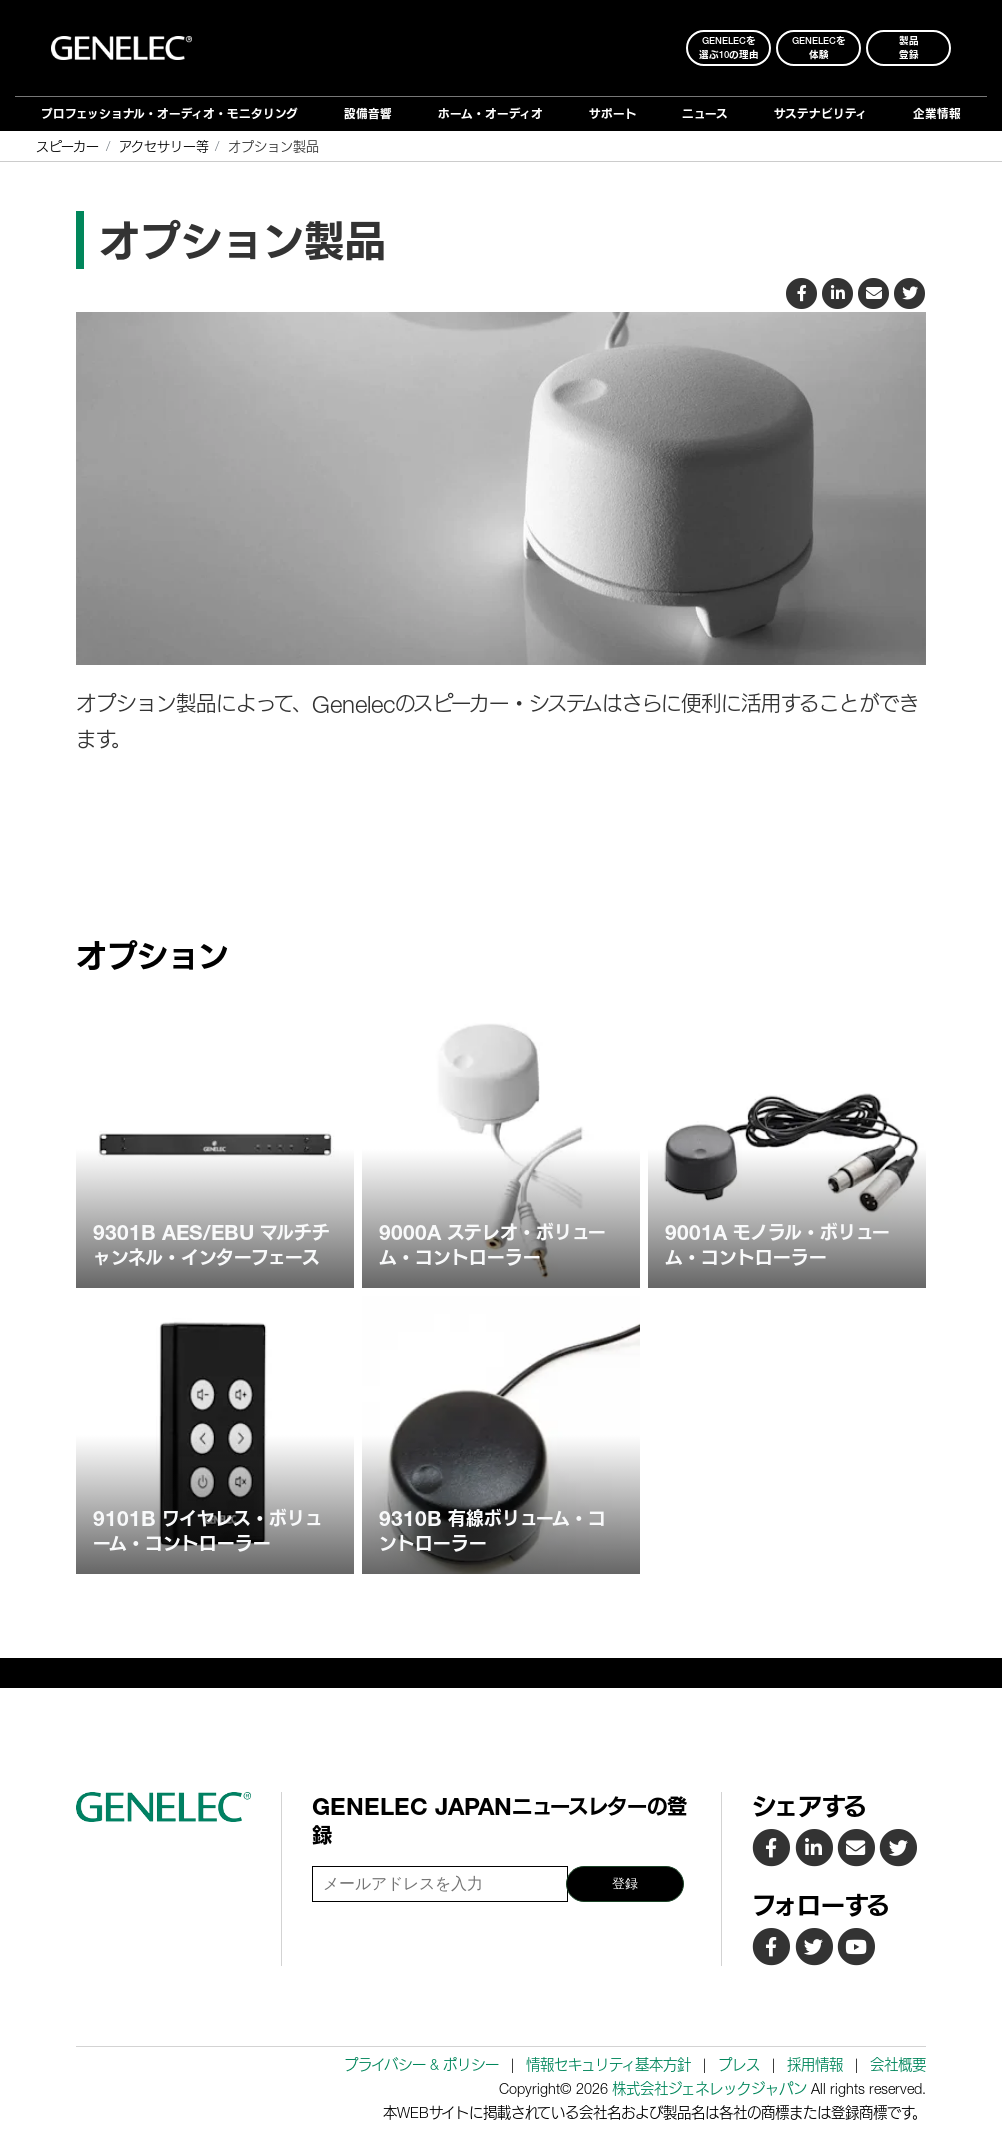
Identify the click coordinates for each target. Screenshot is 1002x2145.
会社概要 (898, 2064)
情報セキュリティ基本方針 (608, 2064)
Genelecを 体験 (819, 47)
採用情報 (815, 2064)
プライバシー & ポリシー (421, 2064)
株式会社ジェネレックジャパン (709, 2088)
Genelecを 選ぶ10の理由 (729, 47)
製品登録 (909, 47)
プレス (739, 2064)
